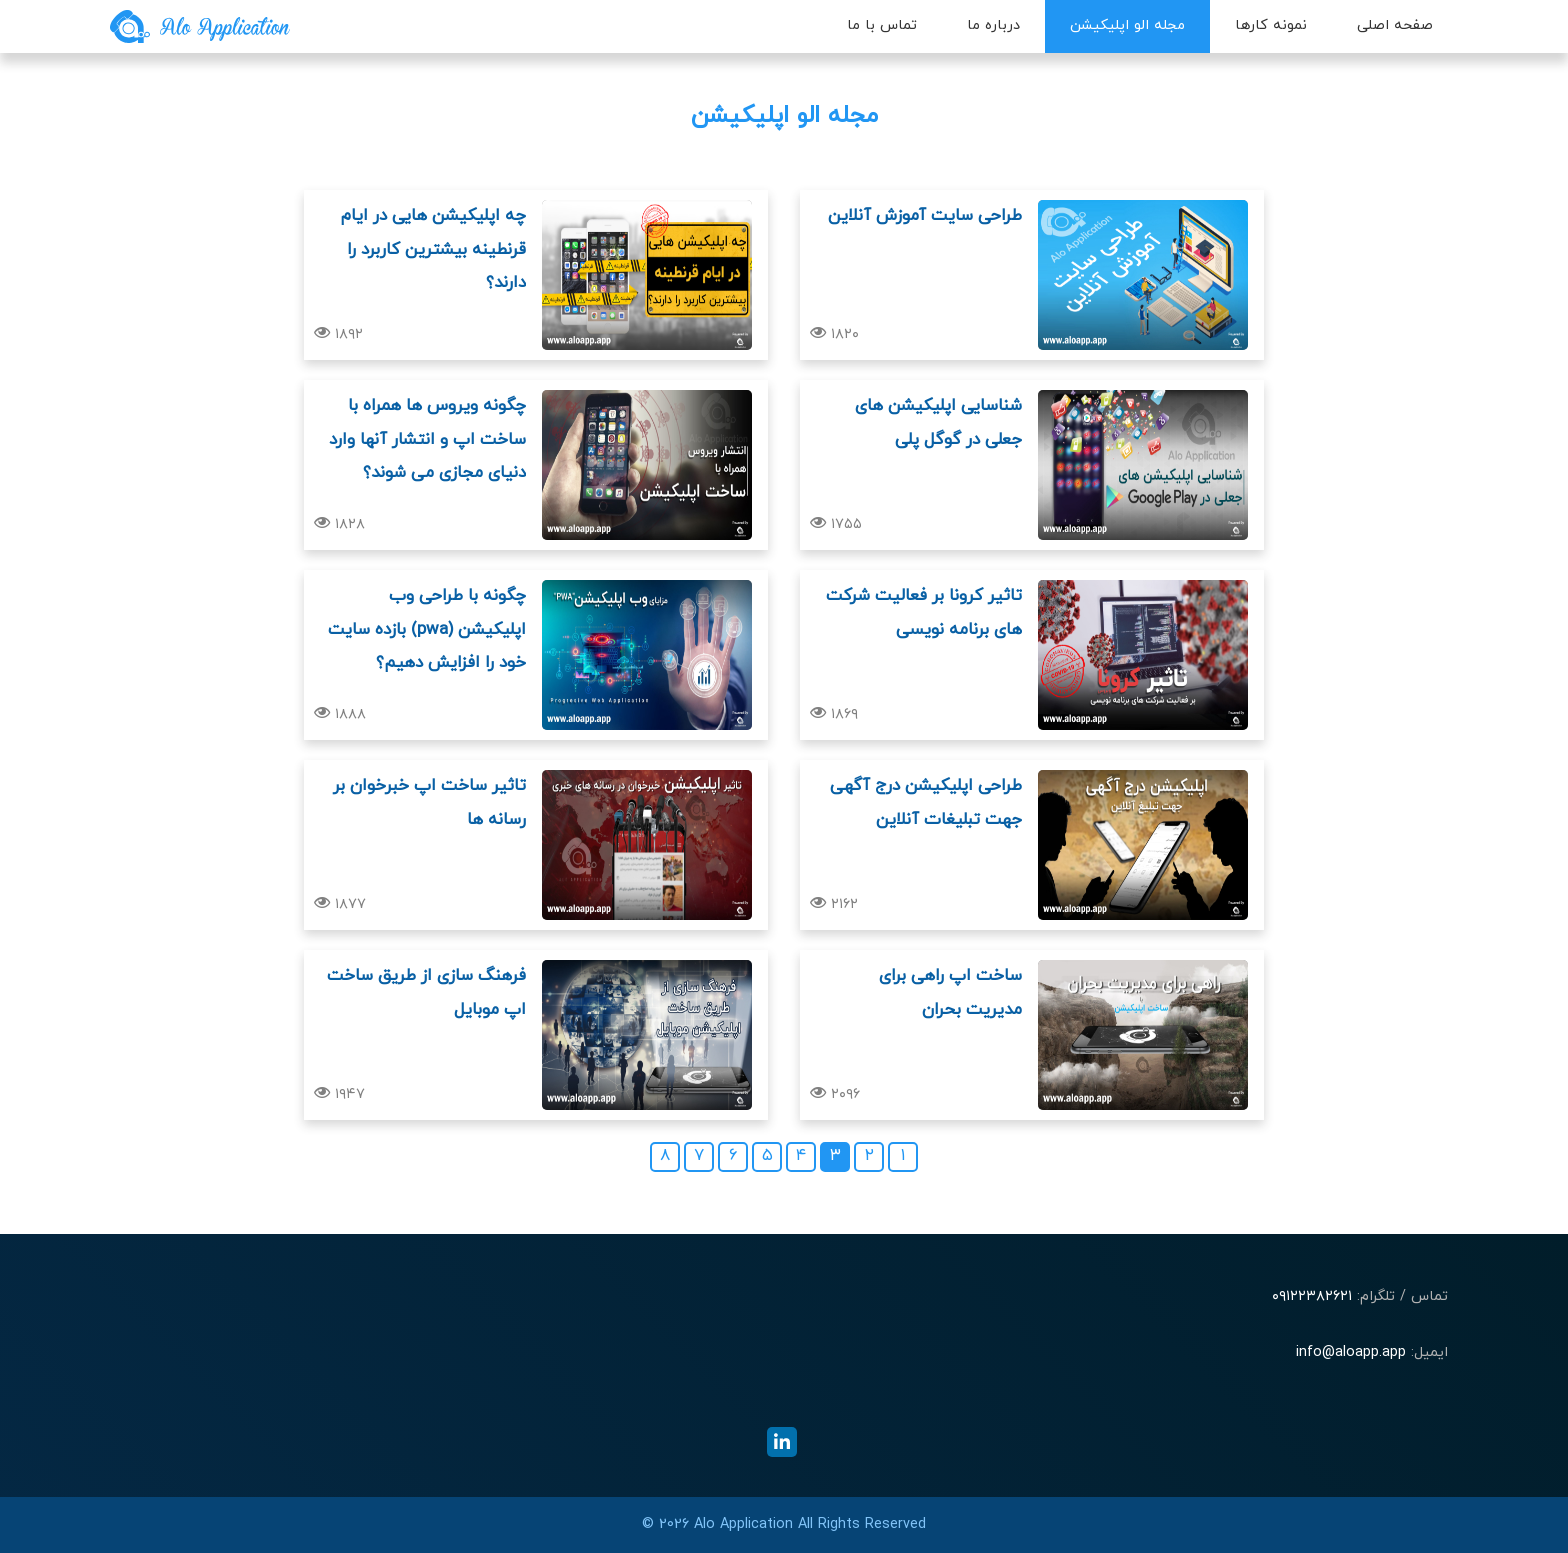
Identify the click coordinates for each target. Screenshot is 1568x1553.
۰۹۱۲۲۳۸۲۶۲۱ (1312, 1296)
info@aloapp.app (1351, 1352)
